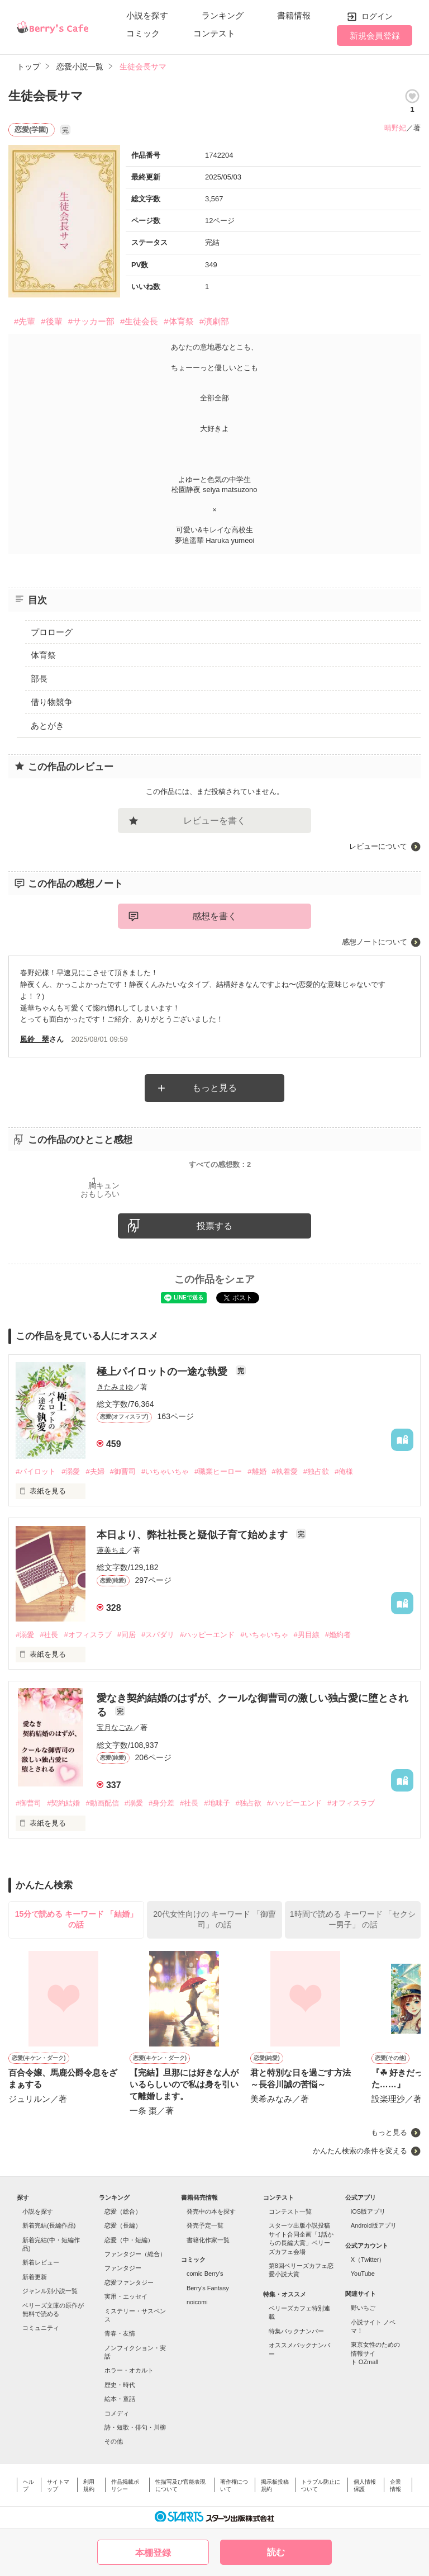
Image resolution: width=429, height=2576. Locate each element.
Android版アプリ (374, 2225)
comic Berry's (205, 2273)
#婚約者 (338, 1634)
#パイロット (36, 1471)
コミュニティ (40, 2327)
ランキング (223, 15)
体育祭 (43, 655)
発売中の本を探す (211, 2211)
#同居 (126, 1634)
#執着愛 (285, 1471)
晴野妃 (395, 128)
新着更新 (34, 2277)
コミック (143, 33)
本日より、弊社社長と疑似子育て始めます (193, 1534)
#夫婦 (94, 1471)
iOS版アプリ (368, 2211)
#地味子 (217, 1803)
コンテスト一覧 (290, 2211)
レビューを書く (214, 820)
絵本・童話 (119, 2398)
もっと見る (214, 1088)
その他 (113, 2441)
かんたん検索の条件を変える (360, 2151)
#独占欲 (316, 1471)
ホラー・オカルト (129, 2370)
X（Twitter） (368, 2259)
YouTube (363, 2273)
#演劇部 (214, 321)
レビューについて (378, 846)
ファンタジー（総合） (135, 2254)
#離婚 (256, 1471)
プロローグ (52, 632)
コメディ (116, 2413)
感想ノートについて (374, 942)
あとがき (47, 725)
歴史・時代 (119, 2384)
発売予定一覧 (205, 2225)
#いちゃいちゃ (165, 1471)
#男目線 (307, 1634)
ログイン (377, 16)
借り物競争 (52, 702)
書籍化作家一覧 (208, 2240)
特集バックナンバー (296, 2331)
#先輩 (24, 321)
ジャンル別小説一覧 (50, 2290)
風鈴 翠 (34, 1039)
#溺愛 (70, 1471)
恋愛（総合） (122, 2211)
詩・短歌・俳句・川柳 (135, 2427)
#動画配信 (101, 1803)
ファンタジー (122, 2268)
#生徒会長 (139, 321)
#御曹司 (123, 1471)
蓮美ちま (111, 1550)
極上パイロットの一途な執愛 (163, 1371)
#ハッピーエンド (207, 1634)
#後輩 (51, 321)
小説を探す (147, 15)
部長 (39, 678)
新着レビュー (40, 2262)
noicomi (197, 2302)
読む (276, 2552)
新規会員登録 (375, 35)
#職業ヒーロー (218, 1471)
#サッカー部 (91, 321)
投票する (214, 1226)
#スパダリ (157, 1634)
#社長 (49, 1634)
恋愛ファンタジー (129, 2282)
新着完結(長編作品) (48, 2225)
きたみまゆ (115, 1387)
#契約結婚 (63, 1803)
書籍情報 (294, 15)
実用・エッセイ (125, 2296)
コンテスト (214, 33)
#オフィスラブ (87, 1634)
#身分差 (161, 1803)
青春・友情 (119, 2333)
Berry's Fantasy (208, 2288)
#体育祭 (178, 321)
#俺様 (344, 1471)
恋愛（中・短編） (129, 2240)
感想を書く (214, 916)
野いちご (363, 2307)
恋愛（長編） (122, 2225)
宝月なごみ (115, 1727)
